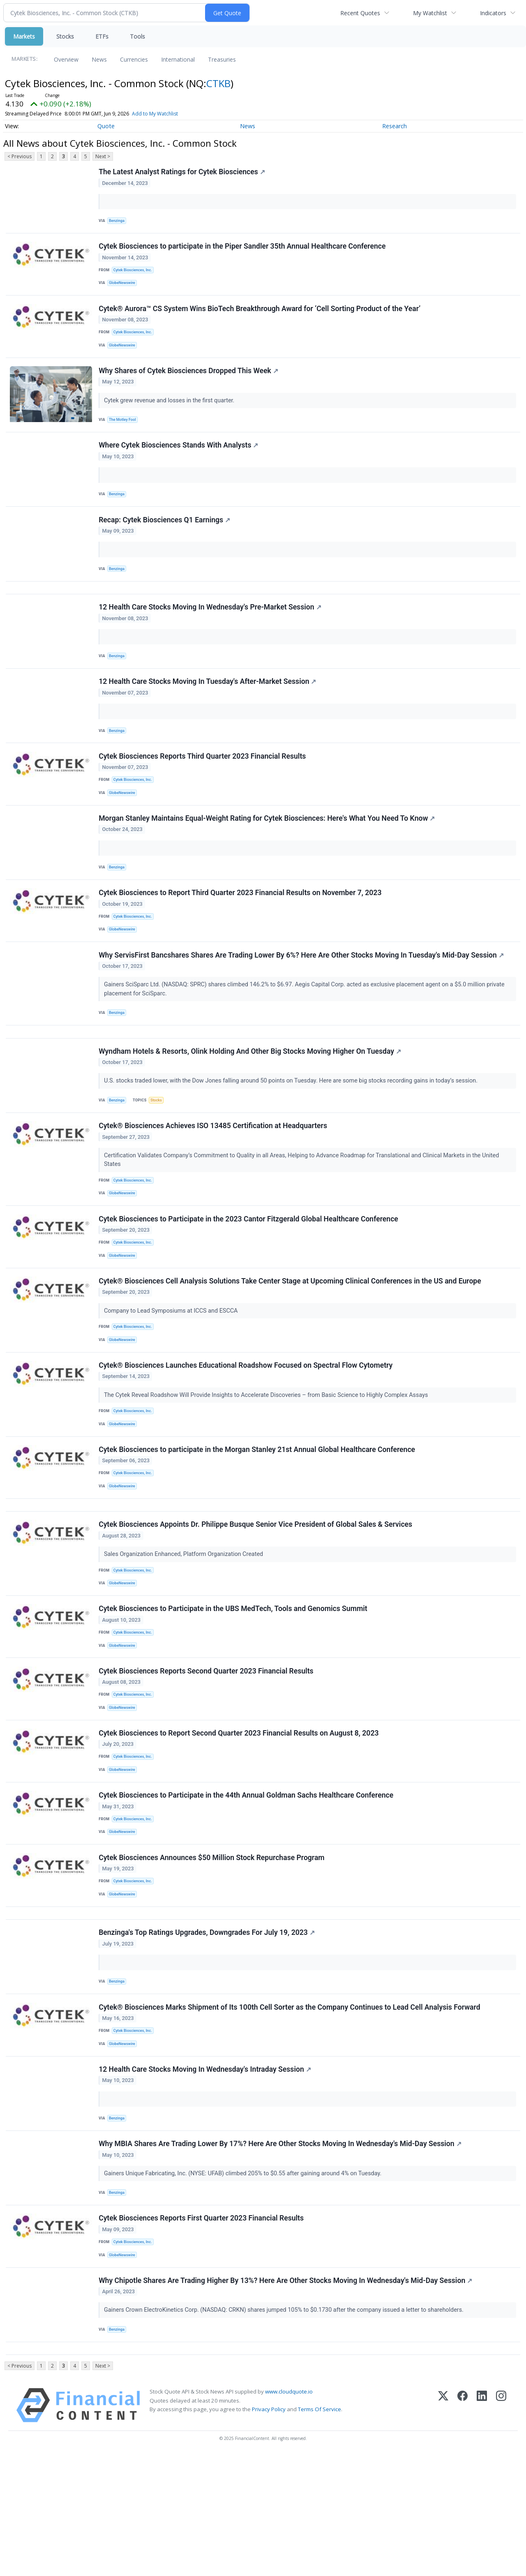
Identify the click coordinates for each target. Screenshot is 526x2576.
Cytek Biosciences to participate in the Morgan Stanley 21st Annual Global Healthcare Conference (257, 1516)
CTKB (218, 83)
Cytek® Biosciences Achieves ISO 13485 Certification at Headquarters (213, 1176)
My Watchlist (430, 13)
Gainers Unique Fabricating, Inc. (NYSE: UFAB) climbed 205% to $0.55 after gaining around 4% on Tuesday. (244, 2283)
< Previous (19, 156)
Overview (66, 59)
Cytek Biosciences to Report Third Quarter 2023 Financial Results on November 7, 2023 (240, 930)
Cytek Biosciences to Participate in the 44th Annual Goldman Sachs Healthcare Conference (246, 1884)
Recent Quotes (360, 13)
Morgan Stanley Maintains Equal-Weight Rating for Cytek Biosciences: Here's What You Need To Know (267, 853)
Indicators (493, 13)
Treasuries (222, 59)
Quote (106, 126)
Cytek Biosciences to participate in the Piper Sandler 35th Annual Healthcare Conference (242, 250)
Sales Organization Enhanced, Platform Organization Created (185, 1626)
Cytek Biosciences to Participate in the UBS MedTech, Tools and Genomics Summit (233, 1686)
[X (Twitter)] (443, 2527)
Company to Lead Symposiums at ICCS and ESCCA (172, 1369)
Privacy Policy (269, 2530)
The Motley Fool (124, 432)
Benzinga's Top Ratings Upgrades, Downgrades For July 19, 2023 (207, 2032)
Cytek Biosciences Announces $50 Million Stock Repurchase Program (212, 1950)
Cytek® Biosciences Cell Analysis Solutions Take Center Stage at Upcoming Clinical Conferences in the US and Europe (290, 1339)
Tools (137, 36)
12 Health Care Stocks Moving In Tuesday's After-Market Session (208, 708)
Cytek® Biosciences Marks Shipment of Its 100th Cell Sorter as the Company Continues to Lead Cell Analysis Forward (290, 2110)
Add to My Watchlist (170, 113)
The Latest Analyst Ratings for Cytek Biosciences (182, 173)
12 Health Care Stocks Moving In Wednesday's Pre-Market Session (210, 631)
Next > (102, 156)
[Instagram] (501, 2527)
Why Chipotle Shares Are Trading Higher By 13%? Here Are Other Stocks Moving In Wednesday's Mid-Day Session (286, 2398)
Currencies (134, 59)
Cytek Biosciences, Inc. (134, 274)
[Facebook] (462, 2527)
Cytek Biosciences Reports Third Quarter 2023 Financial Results (203, 786)
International (178, 59)
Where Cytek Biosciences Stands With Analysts (179, 460)
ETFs (101, 36)
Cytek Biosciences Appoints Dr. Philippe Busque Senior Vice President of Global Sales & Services (256, 1597)
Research (394, 126)
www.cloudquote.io (289, 2513)
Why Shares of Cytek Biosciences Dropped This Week (189, 383)
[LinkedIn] (481, 2527)
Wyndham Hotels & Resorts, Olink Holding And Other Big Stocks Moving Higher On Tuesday (250, 1098)
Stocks (65, 36)
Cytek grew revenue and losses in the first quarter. (171, 412)
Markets (24, 36)
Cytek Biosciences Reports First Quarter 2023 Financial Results (202, 2331)
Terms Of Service (319, 2530)
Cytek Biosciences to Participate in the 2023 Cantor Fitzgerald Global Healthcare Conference (249, 1273)
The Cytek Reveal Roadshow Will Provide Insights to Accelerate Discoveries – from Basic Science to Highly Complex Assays (267, 1457)
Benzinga (118, 222)
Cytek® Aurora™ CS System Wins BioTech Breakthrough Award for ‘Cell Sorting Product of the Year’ (260, 316)
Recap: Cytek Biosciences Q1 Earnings (165, 538)
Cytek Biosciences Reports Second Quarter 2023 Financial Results (206, 1752)
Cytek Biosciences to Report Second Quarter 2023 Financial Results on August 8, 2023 (239, 1818)
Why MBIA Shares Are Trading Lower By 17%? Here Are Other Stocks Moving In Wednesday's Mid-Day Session (280, 2254)
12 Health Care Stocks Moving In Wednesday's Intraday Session (205, 2176)
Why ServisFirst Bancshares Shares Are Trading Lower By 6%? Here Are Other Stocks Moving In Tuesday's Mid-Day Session (302, 997)
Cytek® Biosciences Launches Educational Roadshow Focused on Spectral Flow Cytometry (246, 1428)
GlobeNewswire (124, 288)
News (99, 59)
